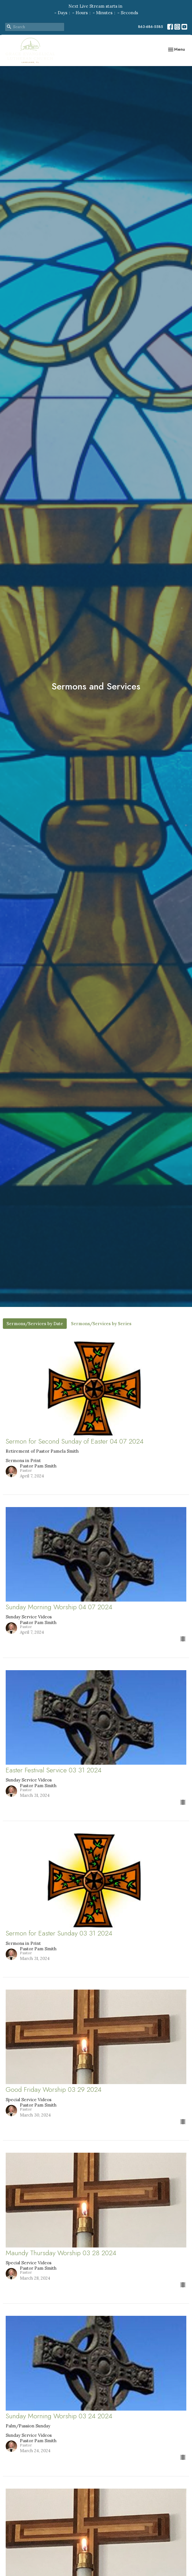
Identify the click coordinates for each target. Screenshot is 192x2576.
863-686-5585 (150, 26)
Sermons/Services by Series (101, 1323)
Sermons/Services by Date (35, 1323)
